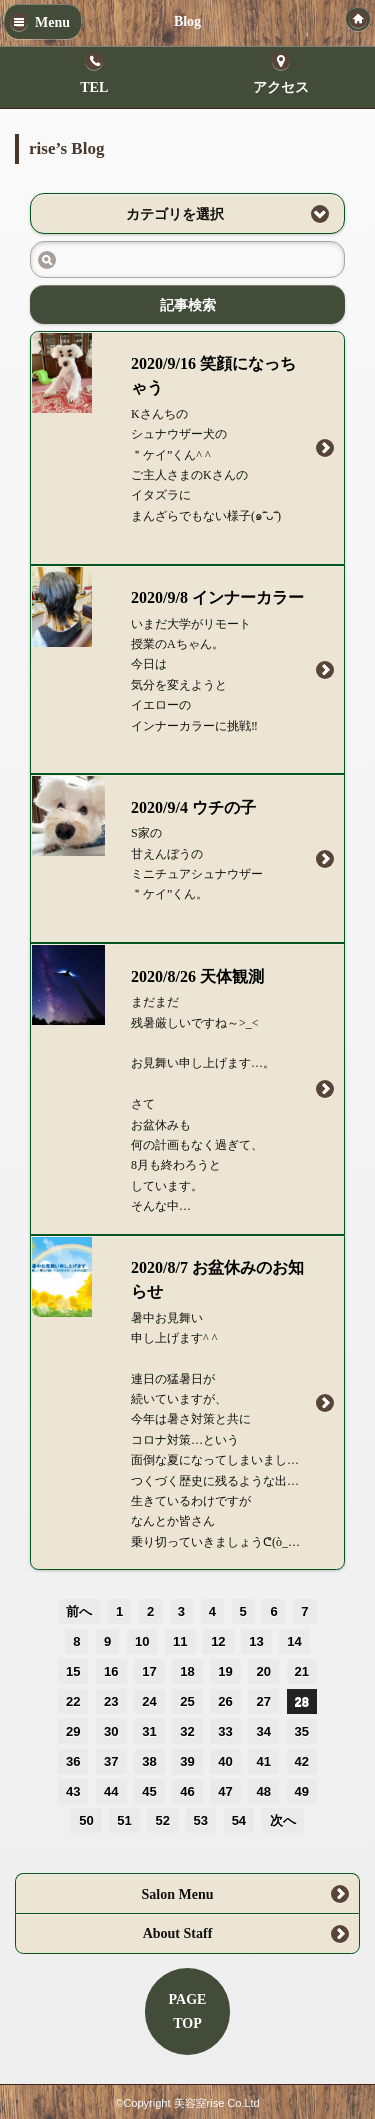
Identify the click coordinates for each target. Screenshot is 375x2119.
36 (73, 1761)
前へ (79, 1611)
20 (263, 1671)
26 (225, 1701)
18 (187, 1671)
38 (149, 1761)
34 (263, 1731)
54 (239, 1820)
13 (256, 1641)
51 (124, 1820)
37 (111, 1761)
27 (263, 1701)
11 (180, 1641)
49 (302, 1791)
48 (263, 1791)
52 (162, 1820)
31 (149, 1731)
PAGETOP (188, 2011)
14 (294, 1641)
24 (149, 1701)
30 (111, 1731)
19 (225, 1671)
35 (302, 1731)
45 (149, 1791)
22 (73, 1701)
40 (225, 1761)
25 (187, 1701)
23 (111, 1701)
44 (111, 1791)
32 (187, 1731)
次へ (283, 1820)
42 (302, 1761)
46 (187, 1791)
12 (218, 1641)
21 (302, 1671)
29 (73, 1731)
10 (142, 1641)
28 (302, 1701)
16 (111, 1671)
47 (225, 1791)
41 (263, 1761)
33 (225, 1731)
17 (149, 1671)
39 (187, 1761)
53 (201, 1820)
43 (73, 1791)
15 (73, 1671)
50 (86, 1820)
